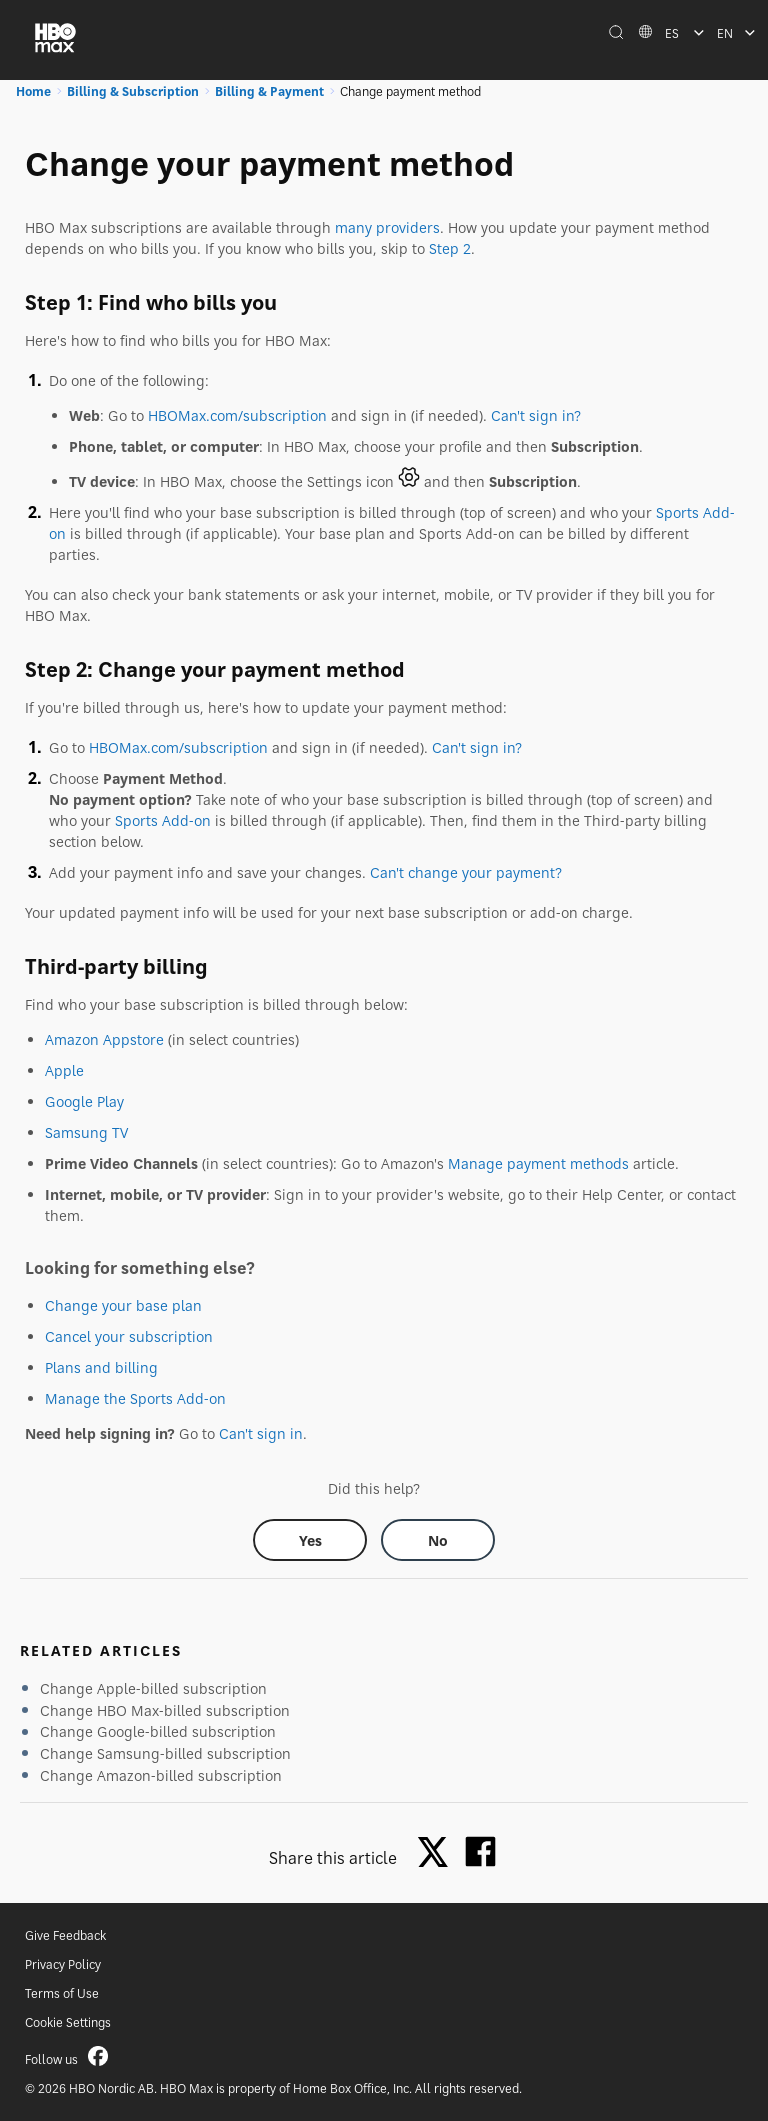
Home (33, 91)
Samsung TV (86, 1132)
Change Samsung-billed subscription (165, 1753)
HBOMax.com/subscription (237, 415)
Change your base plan (123, 1305)
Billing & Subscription (133, 91)
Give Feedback (65, 1935)
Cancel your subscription (129, 1336)
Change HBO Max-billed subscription (165, 1710)
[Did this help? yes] (310, 1540)
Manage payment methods (538, 1163)
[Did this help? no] (438, 1540)
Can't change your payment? (466, 872)
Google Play (84, 1101)
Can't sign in (261, 1433)
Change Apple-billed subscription (153, 1688)
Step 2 (450, 248)
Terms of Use (62, 1993)
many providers (387, 227)
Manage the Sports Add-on (135, 1398)
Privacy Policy (63, 1964)
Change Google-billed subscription (158, 1731)
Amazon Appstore (104, 1039)
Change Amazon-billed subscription (161, 1775)
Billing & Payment (269, 91)
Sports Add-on (163, 820)
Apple (64, 1070)
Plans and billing (101, 1367)
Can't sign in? (536, 415)
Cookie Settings (68, 2022)
